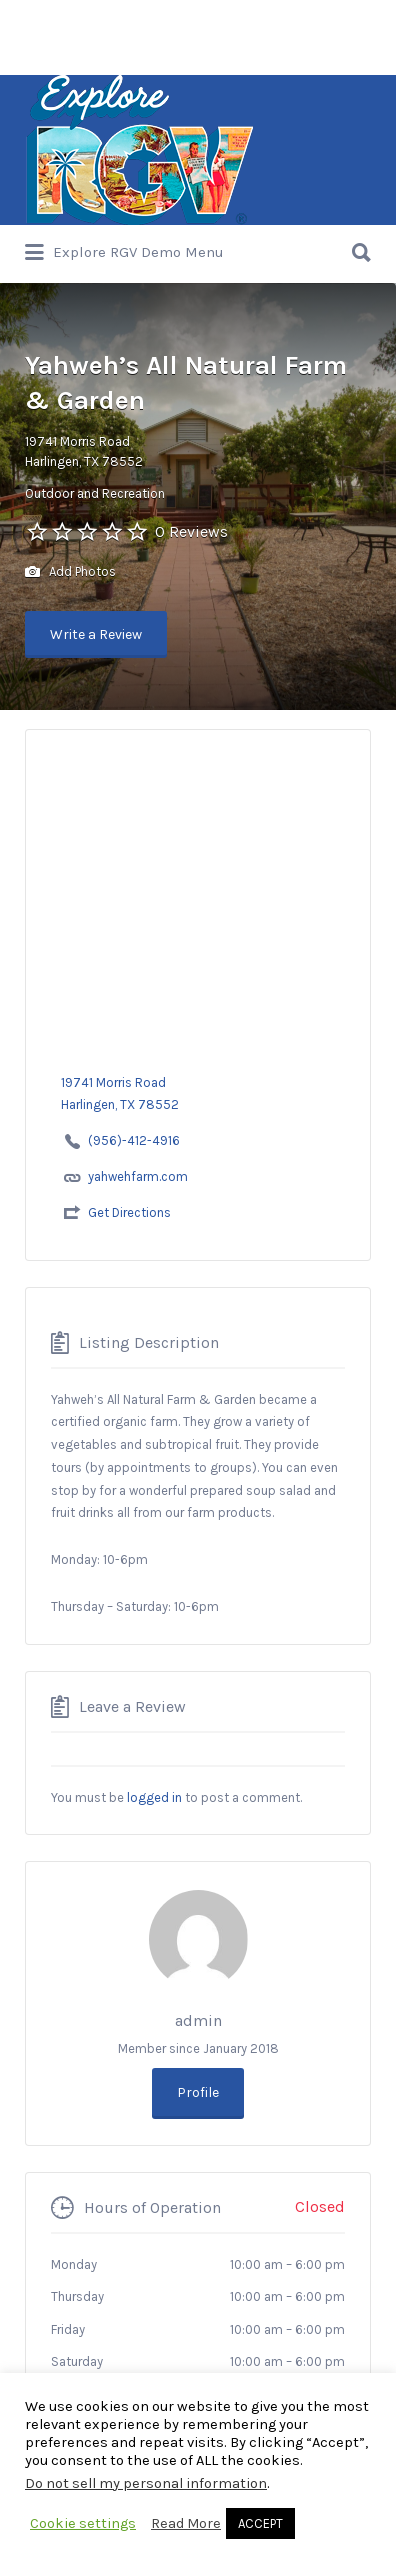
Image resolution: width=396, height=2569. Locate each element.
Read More (186, 2523)
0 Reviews (191, 531)
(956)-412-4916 (134, 1140)
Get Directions (129, 1212)
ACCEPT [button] (260, 2523)
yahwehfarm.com (138, 1176)
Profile (198, 2092)
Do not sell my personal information (146, 2483)
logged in (154, 1797)
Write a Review (96, 634)
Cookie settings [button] (83, 2523)
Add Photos (70, 572)
